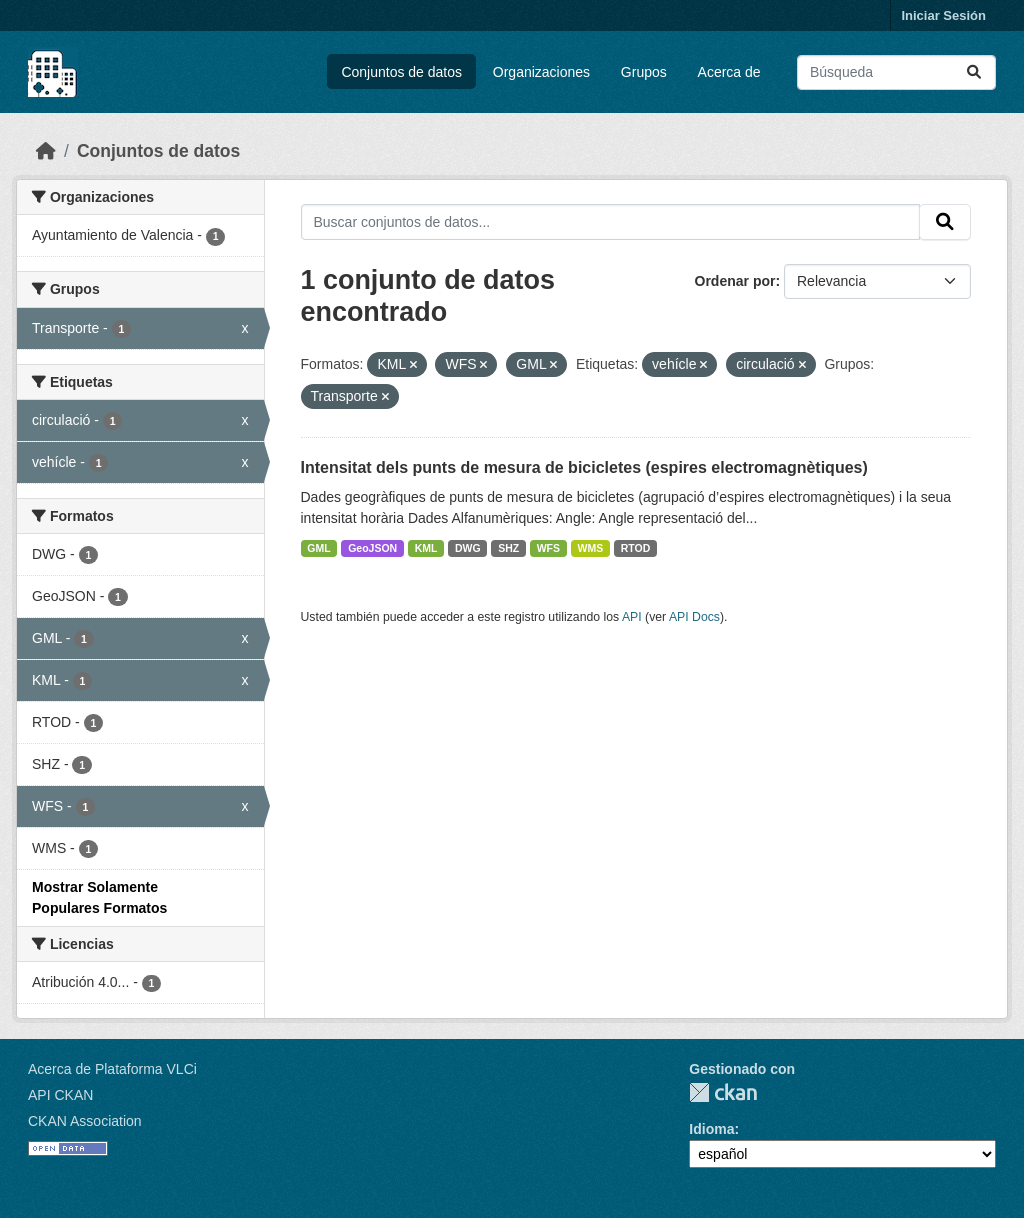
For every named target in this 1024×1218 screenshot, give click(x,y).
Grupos (644, 72)
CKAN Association (85, 1121)
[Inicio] (46, 151)
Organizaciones (541, 72)
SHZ (508, 548)
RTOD (636, 548)
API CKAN (60, 1095)
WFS (548, 548)
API (632, 617)
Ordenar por (735, 281)
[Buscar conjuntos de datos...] (896, 72)
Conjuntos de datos (401, 72)
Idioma (711, 1129)
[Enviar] (974, 72)
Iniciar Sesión (943, 15)
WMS (591, 548)
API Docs (694, 617)
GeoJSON (372, 548)
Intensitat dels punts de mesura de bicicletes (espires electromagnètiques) (584, 467)
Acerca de (729, 72)
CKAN (723, 1092)
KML (426, 548)
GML (318, 548)
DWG (468, 548)
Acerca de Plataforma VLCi (112, 1069)
